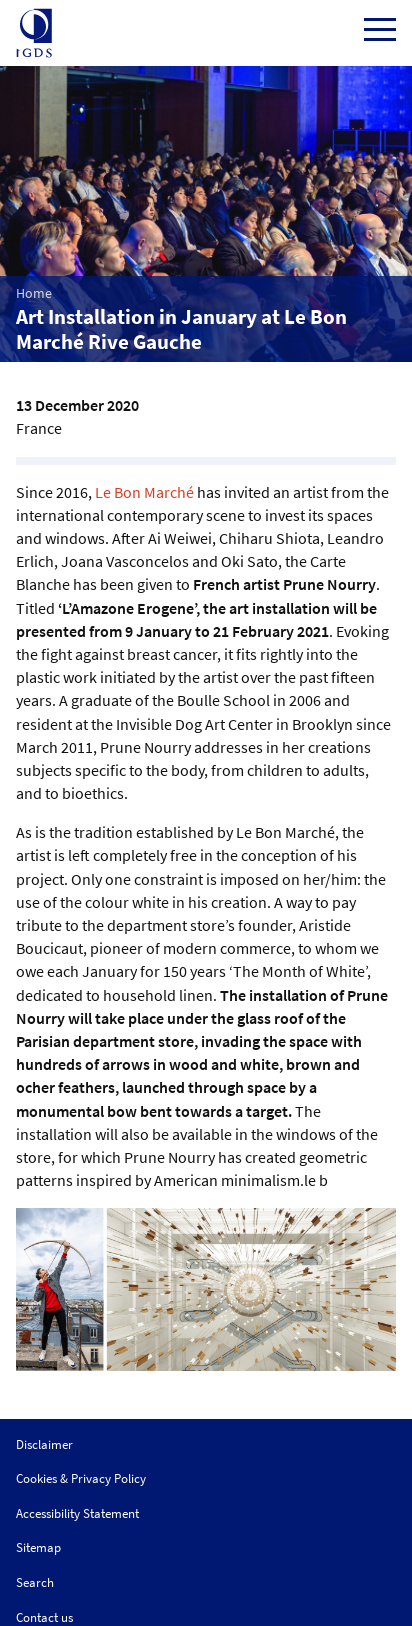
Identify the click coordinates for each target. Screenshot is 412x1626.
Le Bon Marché (144, 492)
